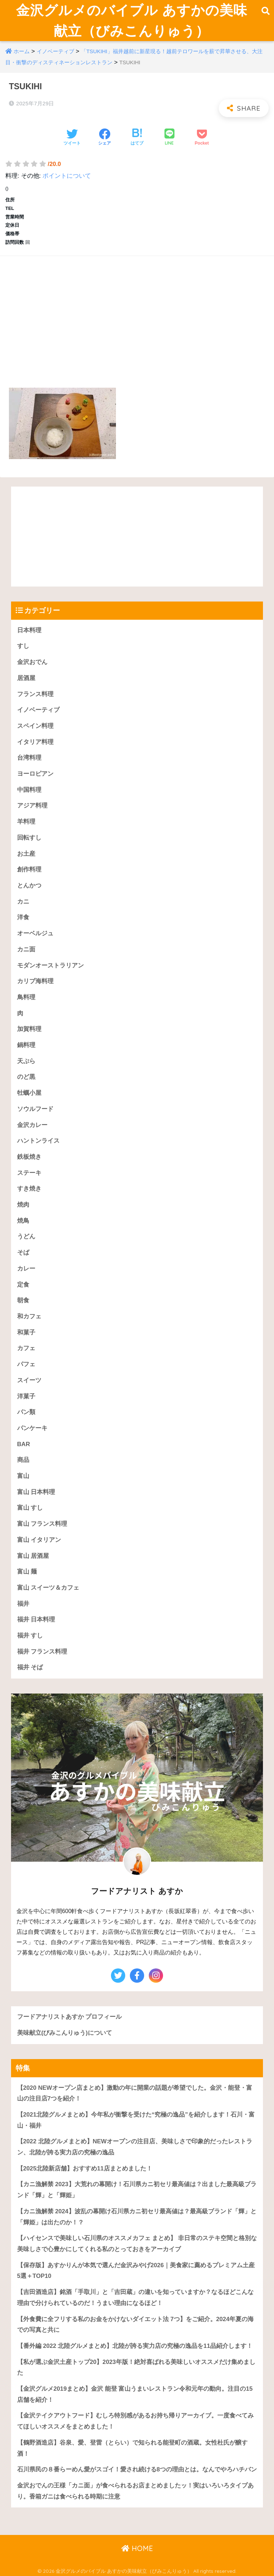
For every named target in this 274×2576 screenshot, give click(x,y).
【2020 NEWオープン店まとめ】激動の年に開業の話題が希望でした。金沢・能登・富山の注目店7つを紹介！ (134, 2093)
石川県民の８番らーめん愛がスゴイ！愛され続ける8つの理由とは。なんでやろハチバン (137, 2469)
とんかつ (29, 885)
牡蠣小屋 (29, 1093)
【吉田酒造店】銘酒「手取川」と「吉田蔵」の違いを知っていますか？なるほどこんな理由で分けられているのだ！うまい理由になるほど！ (135, 2297)
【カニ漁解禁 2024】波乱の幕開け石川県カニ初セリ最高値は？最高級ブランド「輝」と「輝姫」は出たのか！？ (137, 2217)
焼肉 (23, 1204)
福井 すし (30, 1635)
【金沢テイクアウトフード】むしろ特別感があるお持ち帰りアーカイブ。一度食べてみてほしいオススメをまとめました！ (135, 2421)
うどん (26, 1236)
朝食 (23, 1300)
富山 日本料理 (36, 1492)
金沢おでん (32, 662)
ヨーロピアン (35, 773)
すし (23, 646)
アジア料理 (32, 806)
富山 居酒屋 (33, 1556)
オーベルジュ (35, 933)
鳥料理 (26, 997)
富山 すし (30, 1507)
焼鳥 (23, 1220)
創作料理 (29, 869)
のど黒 (26, 1077)
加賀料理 (29, 1029)
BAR (23, 1444)
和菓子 (26, 1332)
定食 (23, 1284)
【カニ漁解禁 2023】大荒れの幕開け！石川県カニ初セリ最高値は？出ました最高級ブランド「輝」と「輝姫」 (137, 2190)
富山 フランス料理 (42, 1523)
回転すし (29, 837)
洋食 (23, 917)
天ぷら (26, 1061)
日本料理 (29, 630)
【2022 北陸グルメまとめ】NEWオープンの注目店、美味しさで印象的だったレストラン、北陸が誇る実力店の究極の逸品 (134, 2147)
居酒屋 (26, 678)
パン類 (26, 1412)
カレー (26, 1268)
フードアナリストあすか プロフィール (69, 2016)
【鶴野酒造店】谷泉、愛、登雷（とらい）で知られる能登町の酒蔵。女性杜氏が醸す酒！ (132, 2448)
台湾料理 (29, 757)
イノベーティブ (55, 51)
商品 (23, 1459)
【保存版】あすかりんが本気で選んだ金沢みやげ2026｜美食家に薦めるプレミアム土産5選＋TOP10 (136, 2271)
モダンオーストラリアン (50, 965)
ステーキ (29, 1172)
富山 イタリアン (39, 1539)
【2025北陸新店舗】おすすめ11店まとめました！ (84, 2168)
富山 (23, 1476)
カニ (23, 901)
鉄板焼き (29, 1156)
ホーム (22, 51)
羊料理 (26, 821)
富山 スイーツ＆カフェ (48, 1587)
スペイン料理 (35, 726)
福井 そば (30, 1667)
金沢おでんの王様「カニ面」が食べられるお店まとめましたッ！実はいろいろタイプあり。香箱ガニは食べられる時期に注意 (135, 2491)
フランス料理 (35, 694)
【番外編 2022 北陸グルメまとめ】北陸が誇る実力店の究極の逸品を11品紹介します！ (135, 2346)
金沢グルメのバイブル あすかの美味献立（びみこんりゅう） (131, 20)
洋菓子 (26, 1396)
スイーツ (29, 1380)
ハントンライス (38, 1140)
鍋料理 (26, 1045)
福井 (23, 1603)
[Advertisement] (137, 313)
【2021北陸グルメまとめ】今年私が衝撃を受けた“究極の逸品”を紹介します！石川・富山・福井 (136, 2120)
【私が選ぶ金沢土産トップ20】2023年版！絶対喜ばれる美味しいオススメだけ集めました (136, 2367)
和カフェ (29, 1316)
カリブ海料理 (35, 981)
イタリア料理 (35, 742)
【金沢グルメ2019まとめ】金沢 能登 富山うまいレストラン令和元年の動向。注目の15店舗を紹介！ (135, 2394)
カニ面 (26, 949)
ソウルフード (35, 1109)
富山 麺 (27, 1571)
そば (23, 1252)
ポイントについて (66, 175)
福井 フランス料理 (42, 1651)
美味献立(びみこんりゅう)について (64, 2032)
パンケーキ (32, 1428)
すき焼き (29, 1188)
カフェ (26, 1348)
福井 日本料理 (36, 1619)
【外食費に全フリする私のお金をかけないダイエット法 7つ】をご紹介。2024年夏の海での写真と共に (135, 2325)
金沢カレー (32, 1125)
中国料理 (29, 789)
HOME (137, 2548)
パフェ (26, 1364)
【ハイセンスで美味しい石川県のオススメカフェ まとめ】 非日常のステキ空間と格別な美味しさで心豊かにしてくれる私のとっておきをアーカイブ (137, 2244)
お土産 (26, 853)
